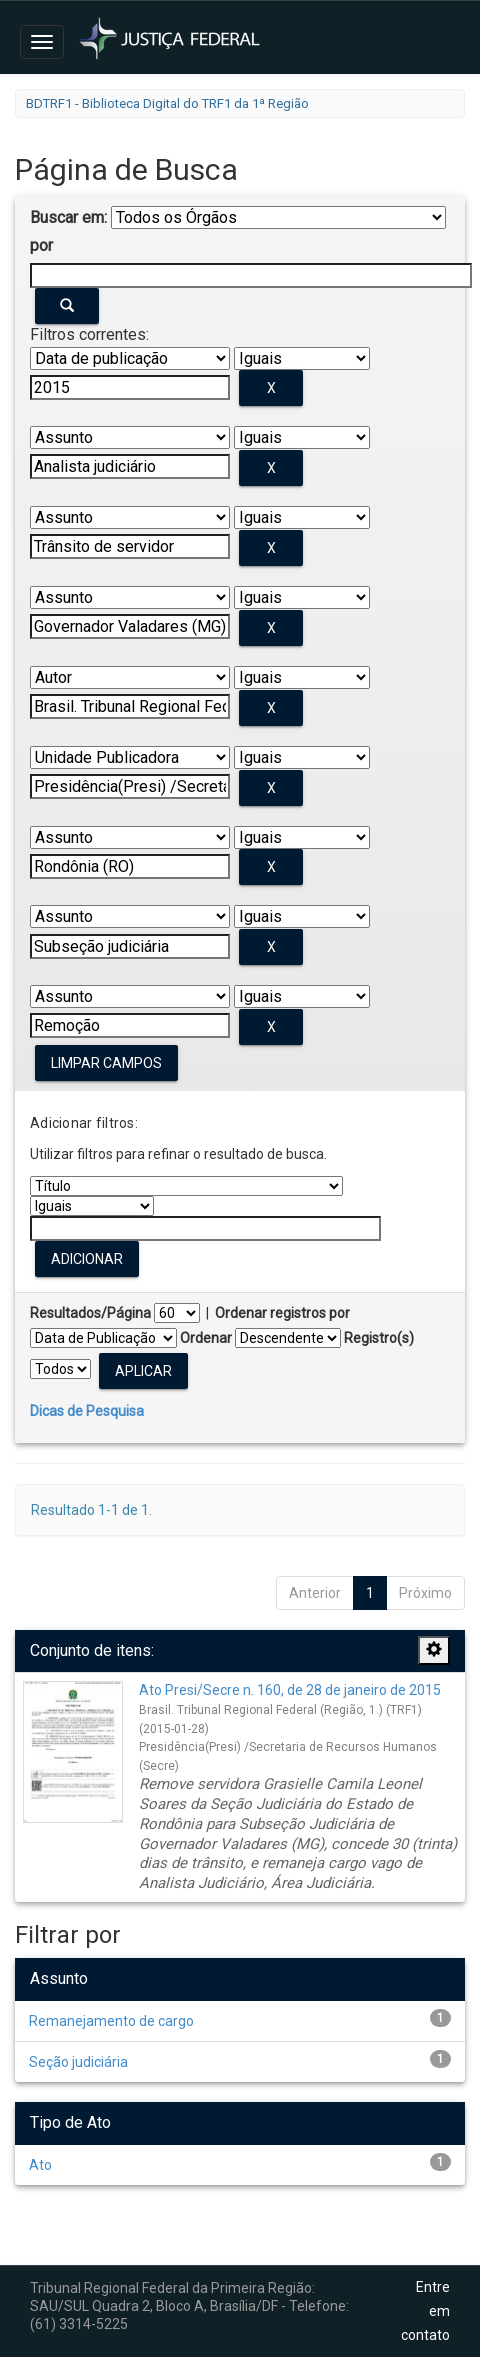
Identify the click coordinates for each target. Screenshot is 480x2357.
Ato (40, 2165)
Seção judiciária (78, 2062)
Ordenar (206, 1338)
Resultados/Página (90, 1313)
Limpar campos (106, 1063)
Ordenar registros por (282, 1313)
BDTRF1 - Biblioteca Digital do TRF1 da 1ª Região (167, 103)
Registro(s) (379, 1338)
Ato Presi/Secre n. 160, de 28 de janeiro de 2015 (290, 1690)
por (41, 245)
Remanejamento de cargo (111, 2021)
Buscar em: (68, 217)
